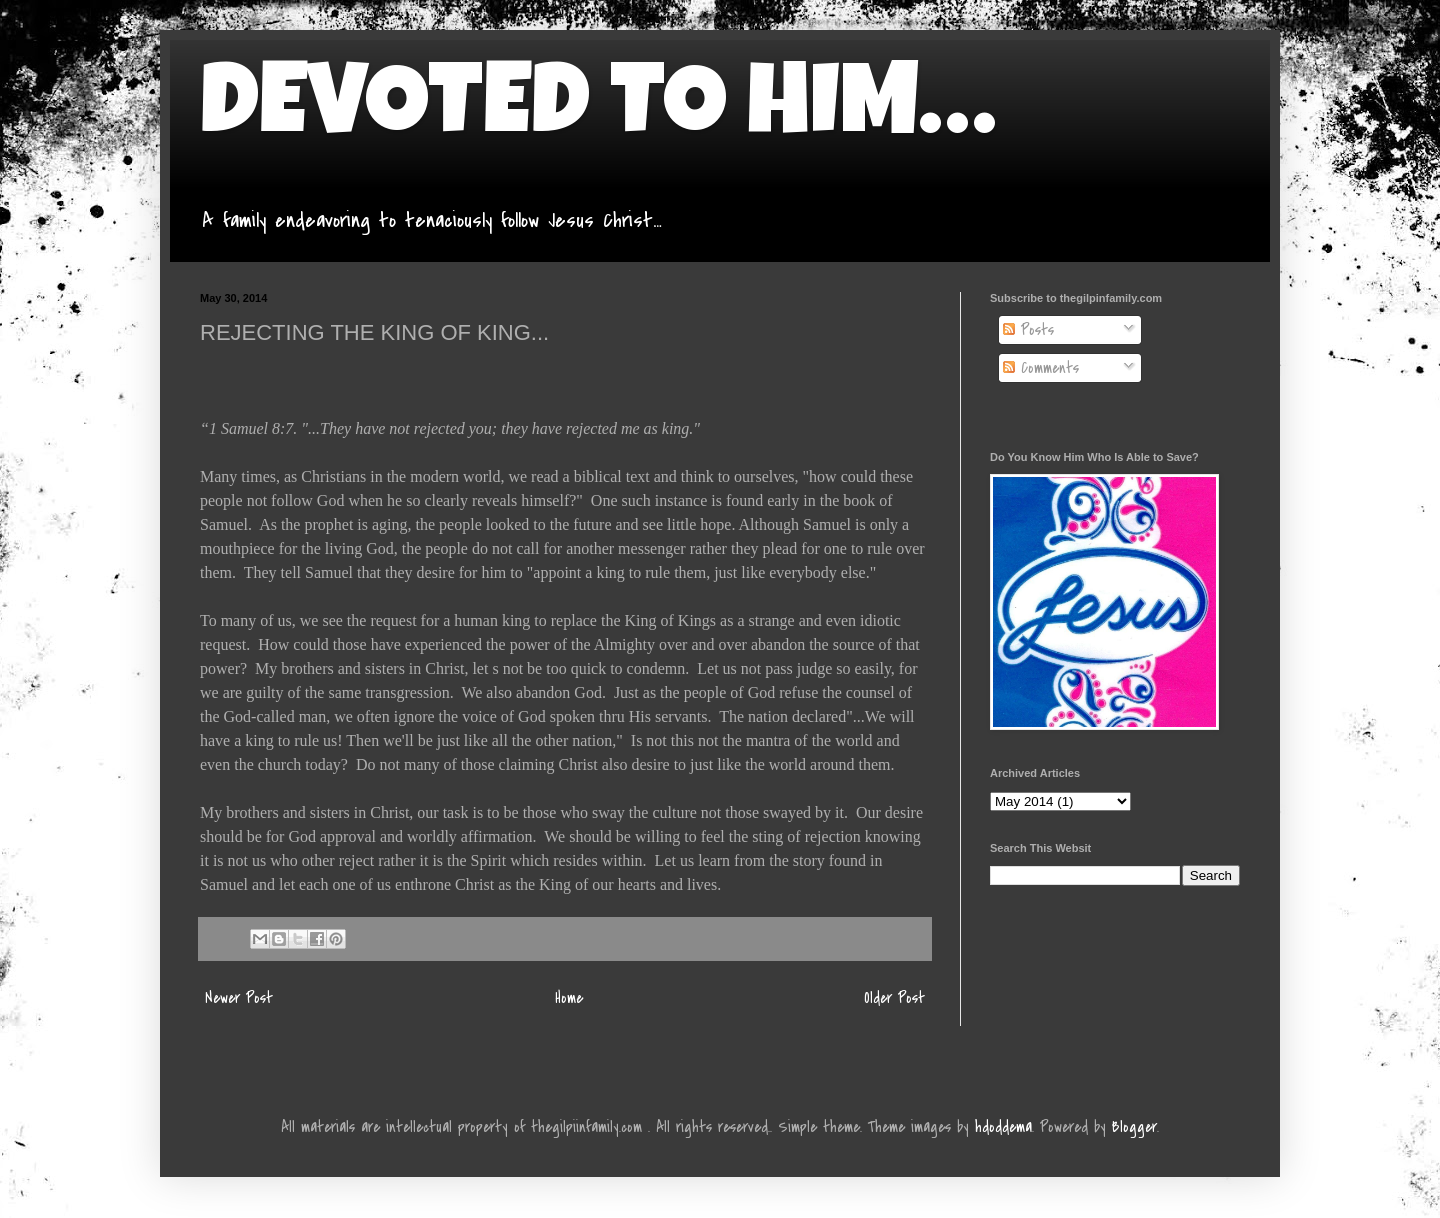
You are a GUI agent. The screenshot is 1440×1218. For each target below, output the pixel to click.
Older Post (894, 998)
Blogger (1134, 1127)
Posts (1028, 330)
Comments (1041, 368)
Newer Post (239, 998)
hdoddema (1003, 1127)
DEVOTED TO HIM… (598, 112)
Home (569, 998)
